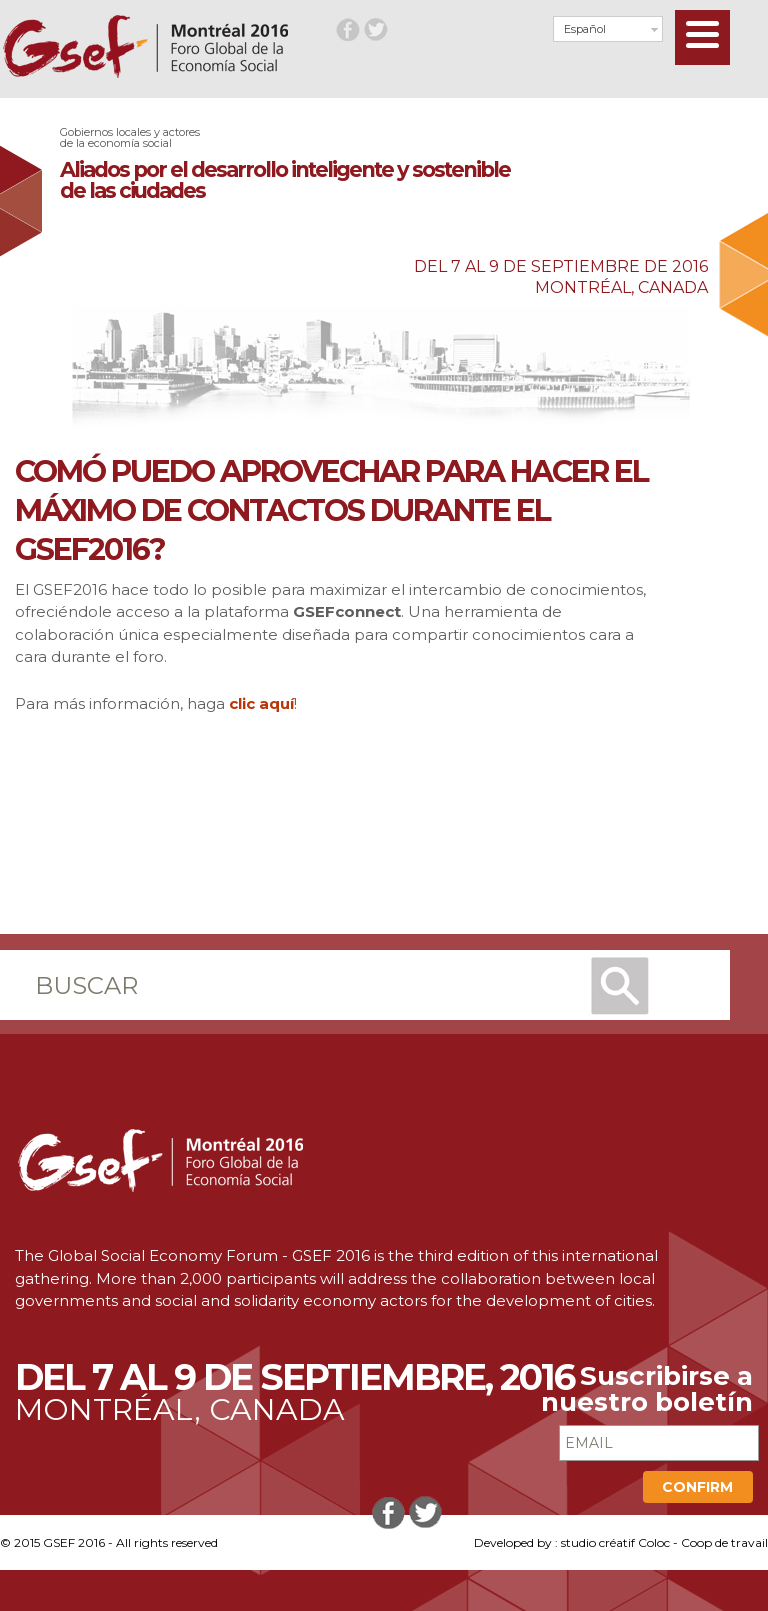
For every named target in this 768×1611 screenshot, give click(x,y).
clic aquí (261, 703)
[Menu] (702, 37)
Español (585, 29)
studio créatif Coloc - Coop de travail (664, 1542)
